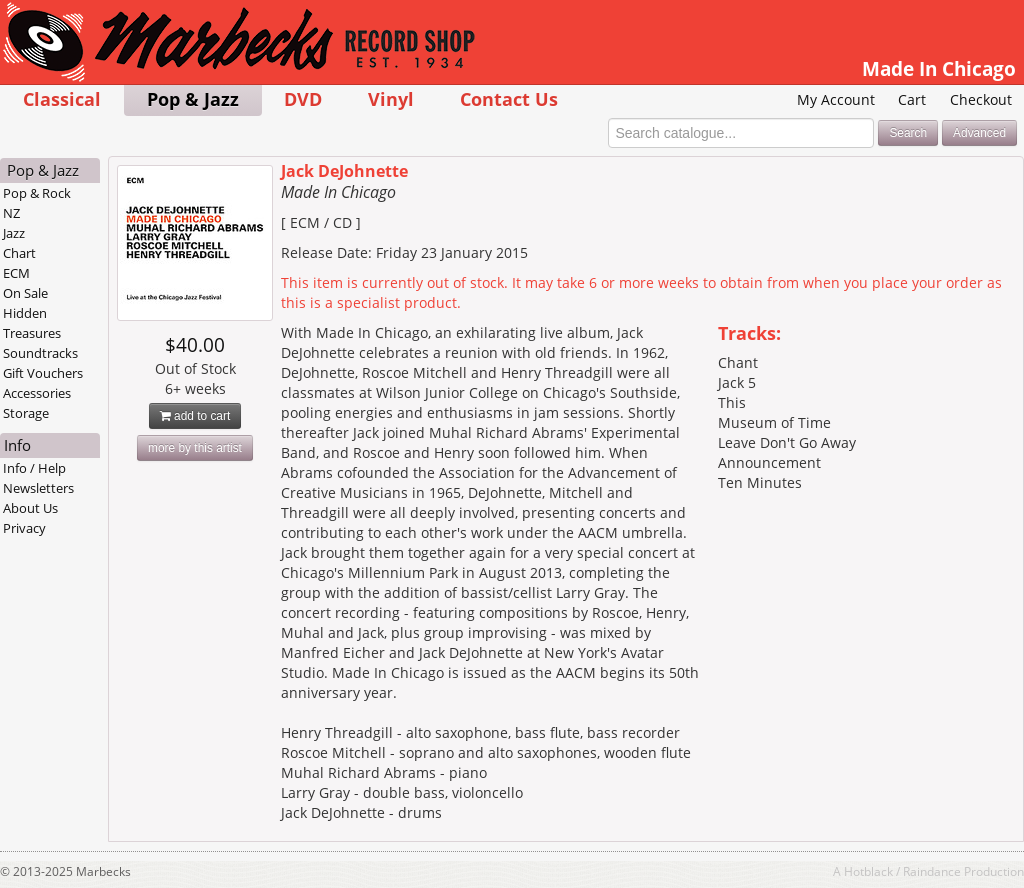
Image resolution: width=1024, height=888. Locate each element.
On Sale (25, 293)
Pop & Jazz (193, 98)
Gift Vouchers (43, 373)
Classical (62, 98)
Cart (912, 99)
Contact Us (509, 98)
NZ (11, 213)
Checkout (981, 99)
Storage (26, 413)
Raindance (932, 871)
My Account (836, 99)
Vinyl (391, 98)
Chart (19, 253)
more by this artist (195, 448)
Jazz (14, 233)
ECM (16, 273)
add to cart (195, 416)
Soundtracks (40, 353)
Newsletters (38, 488)
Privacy (24, 528)
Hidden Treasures (32, 323)
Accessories (37, 393)
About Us (30, 508)
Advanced (979, 133)
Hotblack (868, 871)
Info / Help (34, 468)
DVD (303, 98)
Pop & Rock (37, 193)
